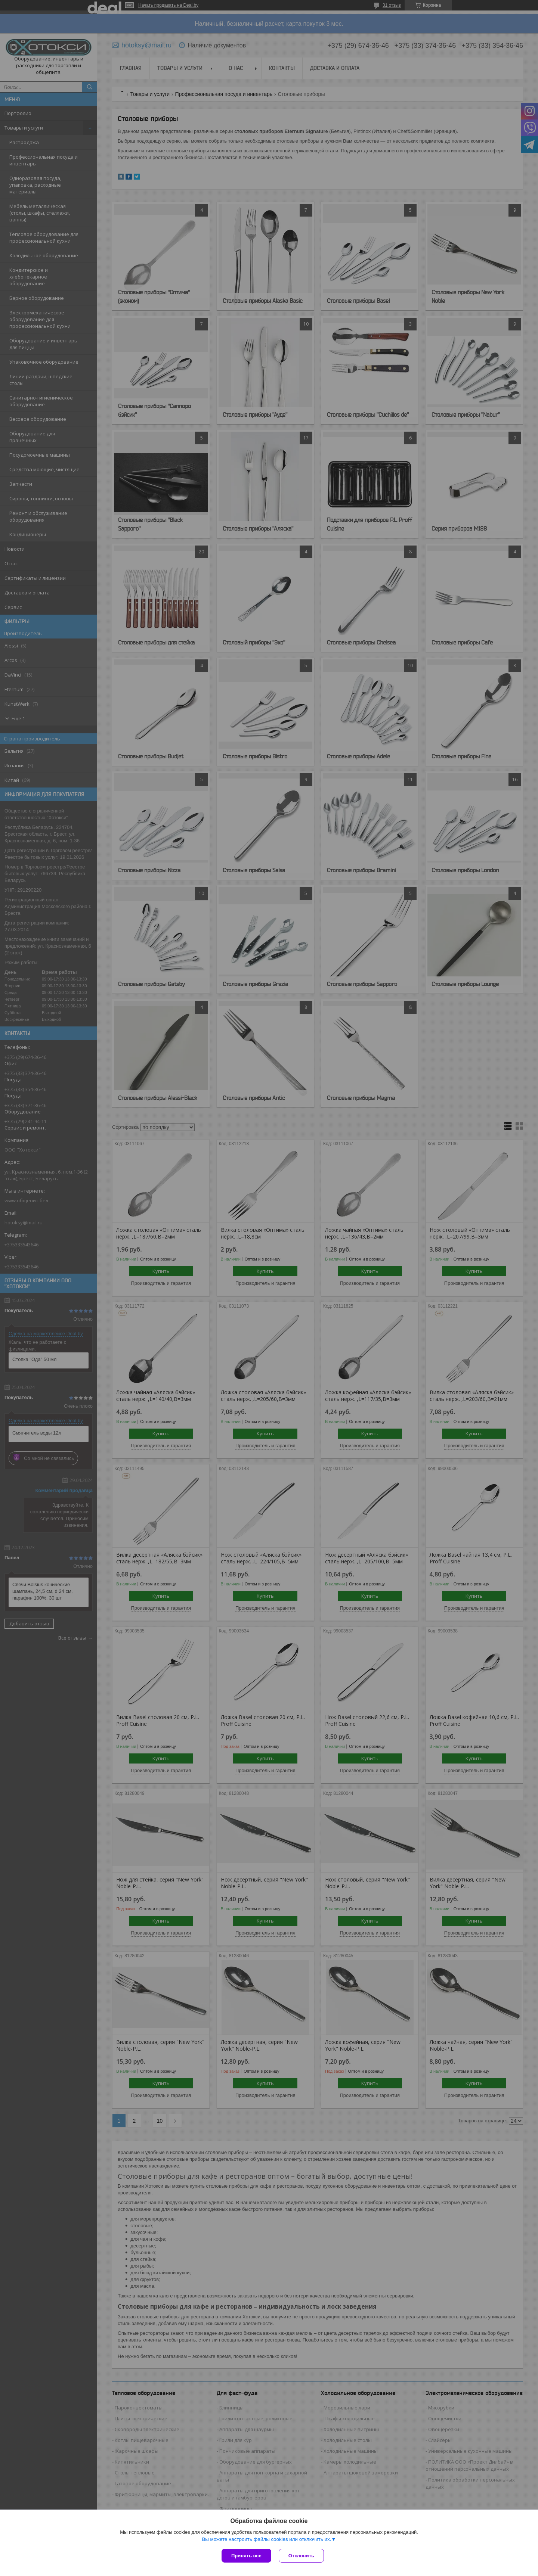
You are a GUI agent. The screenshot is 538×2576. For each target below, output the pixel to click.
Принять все (246, 2555)
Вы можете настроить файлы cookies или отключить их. (266, 2539)
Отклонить (301, 2555)
